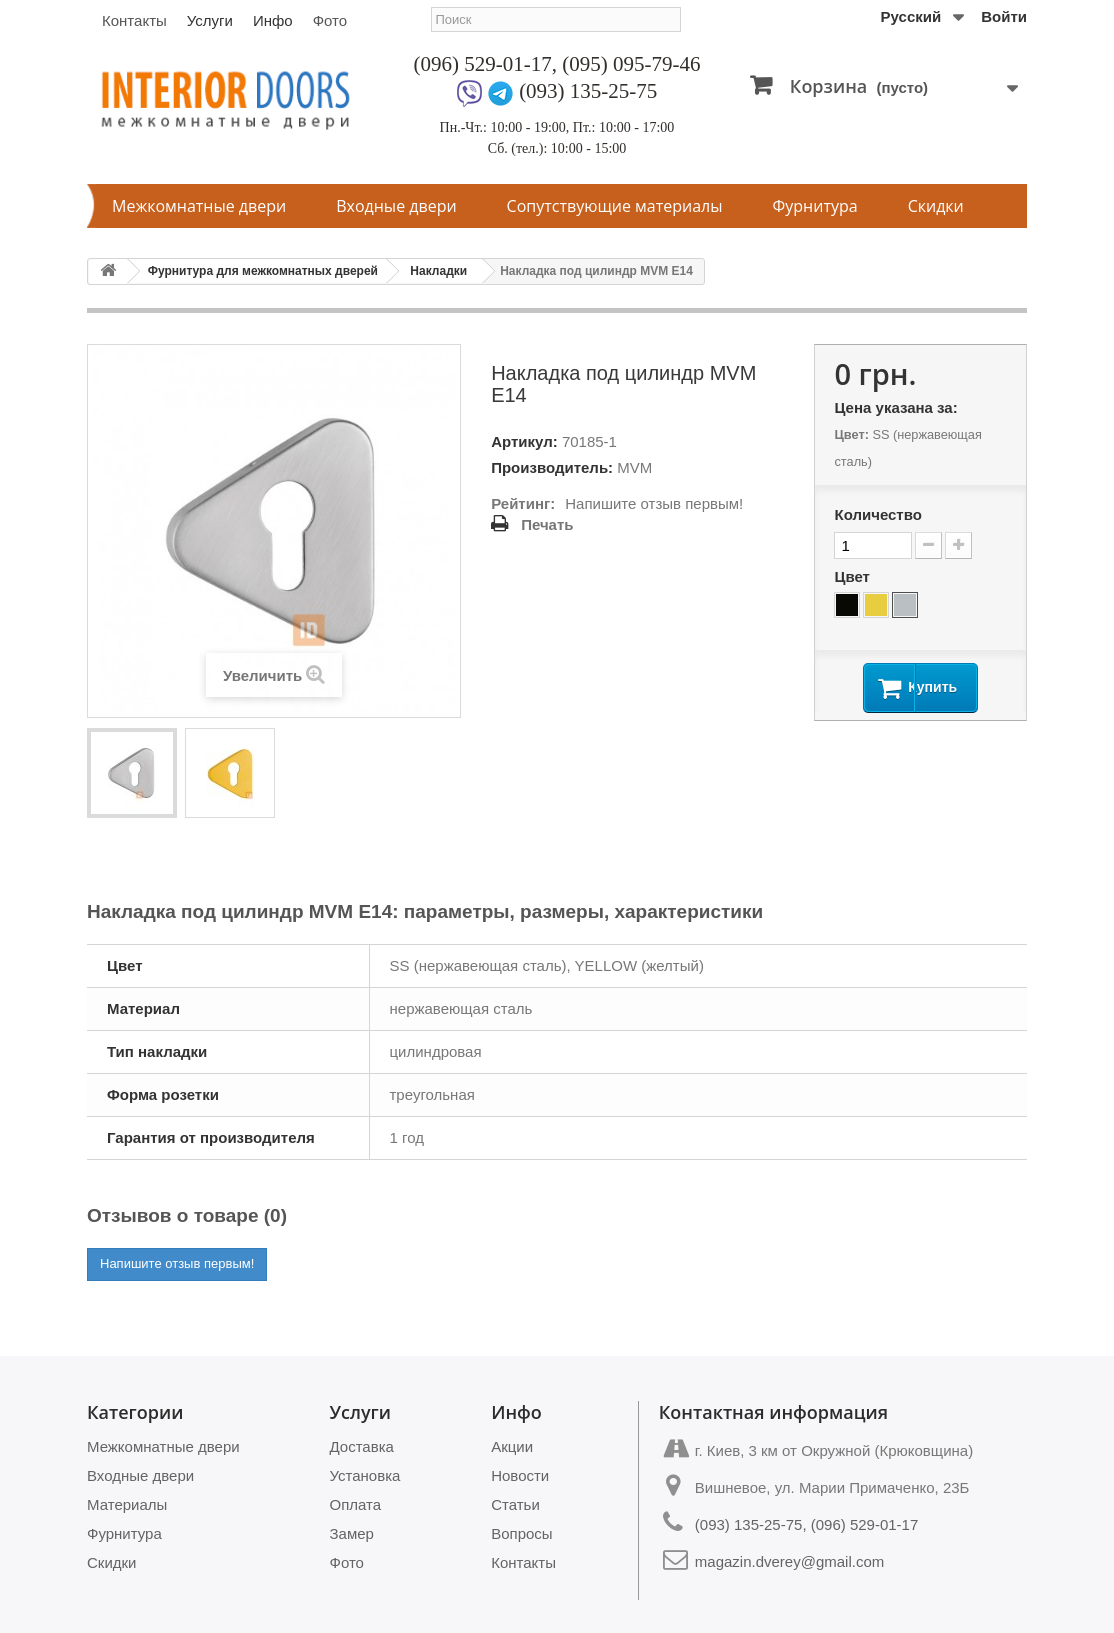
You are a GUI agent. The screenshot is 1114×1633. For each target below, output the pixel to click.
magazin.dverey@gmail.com (789, 1561)
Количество (877, 514)
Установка (365, 1475)
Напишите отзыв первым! (654, 503)
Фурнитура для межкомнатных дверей (263, 271)
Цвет (854, 576)
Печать (547, 524)
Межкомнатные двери (199, 206)
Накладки (438, 271)
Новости (520, 1475)
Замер (352, 1533)
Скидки (936, 206)
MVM (634, 467)
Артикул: (524, 441)
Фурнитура (815, 206)
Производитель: (552, 467)
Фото (330, 20)
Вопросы (521, 1533)
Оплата (356, 1504)
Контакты (134, 20)
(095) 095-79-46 (631, 64)
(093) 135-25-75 (588, 91)
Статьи (515, 1504)
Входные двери (396, 206)
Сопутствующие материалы (615, 206)
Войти (1004, 16)
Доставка (362, 1446)
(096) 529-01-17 (483, 64)
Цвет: (851, 434)
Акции (512, 1446)
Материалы (127, 1504)
